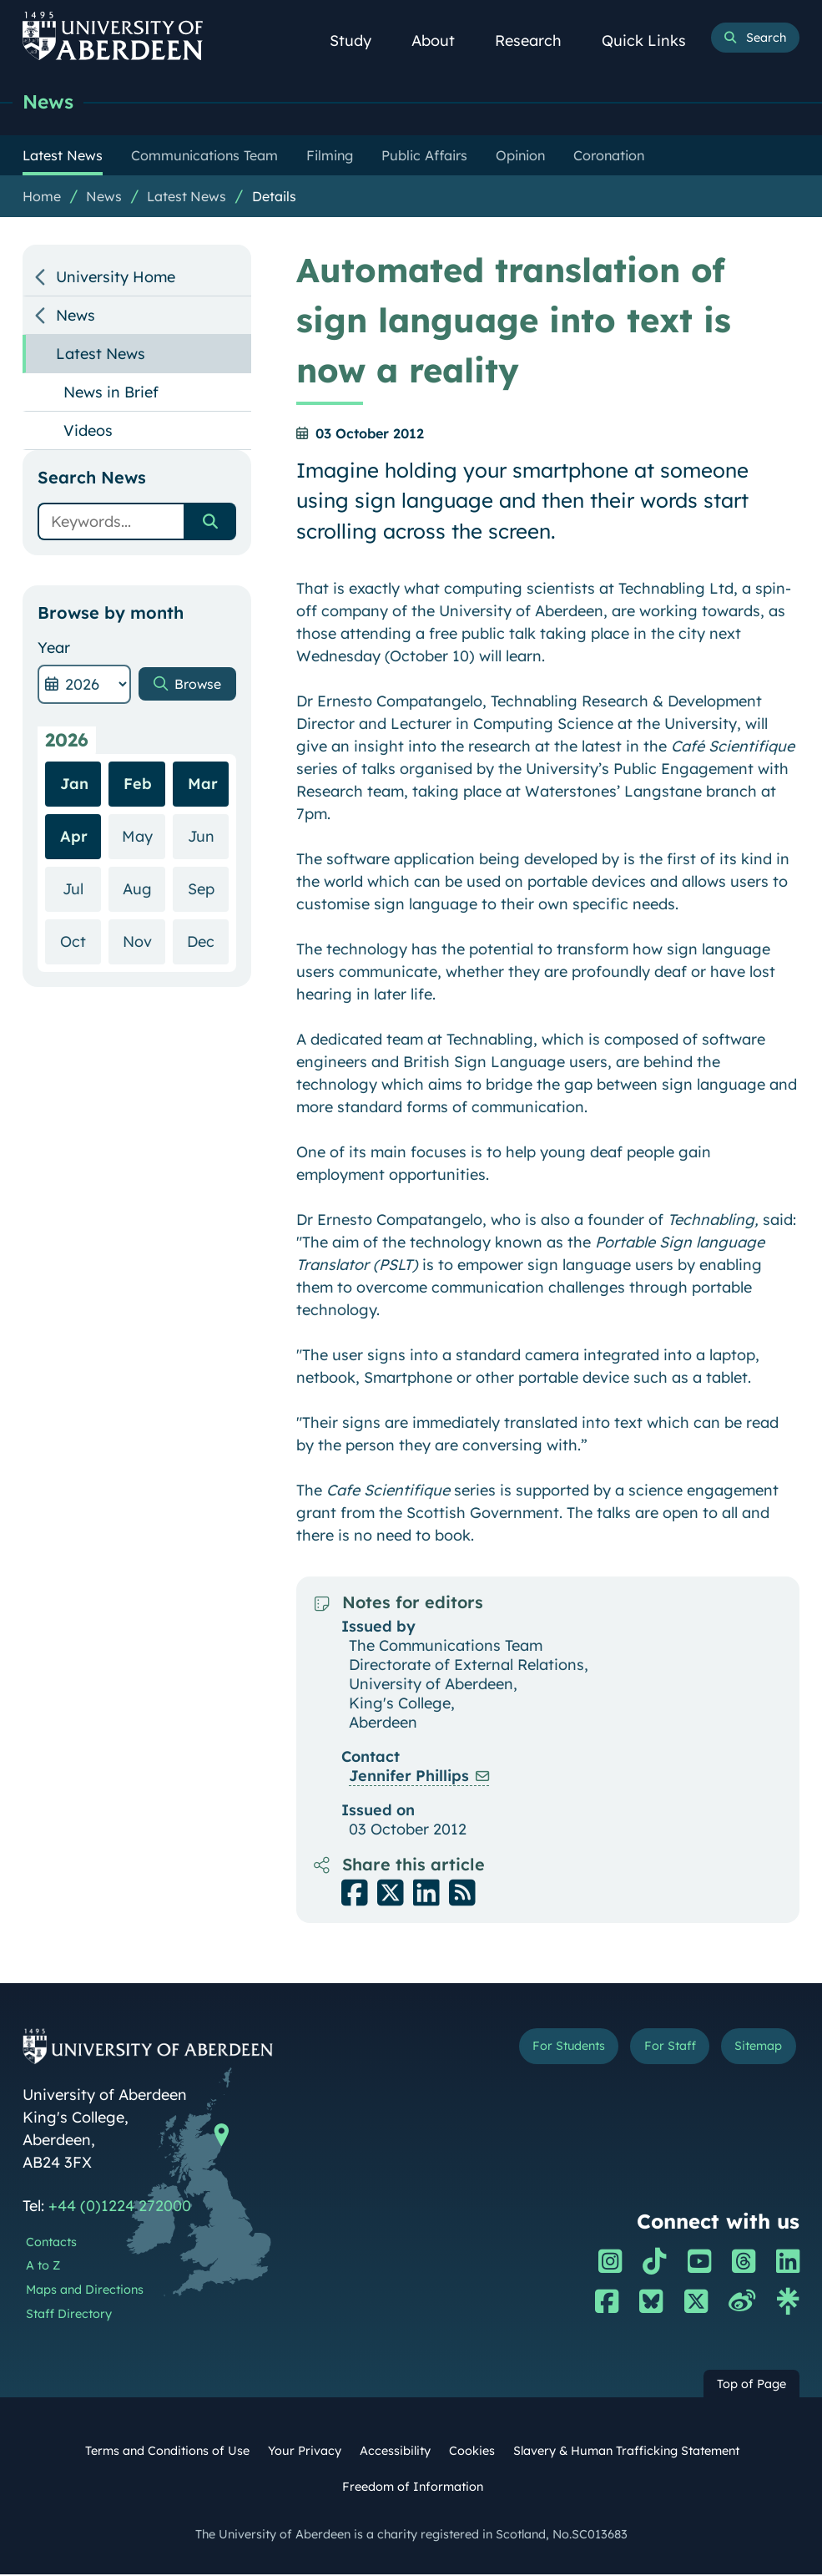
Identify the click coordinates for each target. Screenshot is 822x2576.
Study (360, 40)
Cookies (472, 2452)
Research (537, 40)
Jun (208, 882)
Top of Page (751, 2385)
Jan (74, 830)
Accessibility (395, 2452)
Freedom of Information (412, 2488)
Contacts (51, 2243)
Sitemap (753, 2050)
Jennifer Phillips (409, 1777)
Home (42, 198)
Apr (74, 883)
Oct (80, 987)
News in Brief (111, 393)
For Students (544, 2050)
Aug (144, 934)
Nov (144, 987)
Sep (208, 934)
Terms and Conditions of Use (167, 2452)
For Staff (656, 2050)
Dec (208, 987)
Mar (203, 830)
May (143, 882)
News (51, 102)
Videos (88, 432)
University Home (115, 278)
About (442, 40)
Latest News (186, 198)
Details (274, 198)
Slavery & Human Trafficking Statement (626, 2452)
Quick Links (653, 40)
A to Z (43, 2267)
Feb (138, 830)
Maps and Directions (85, 2291)
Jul (82, 934)
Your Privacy (304, 2452)
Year (54, 649)
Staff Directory (69, 2315)
